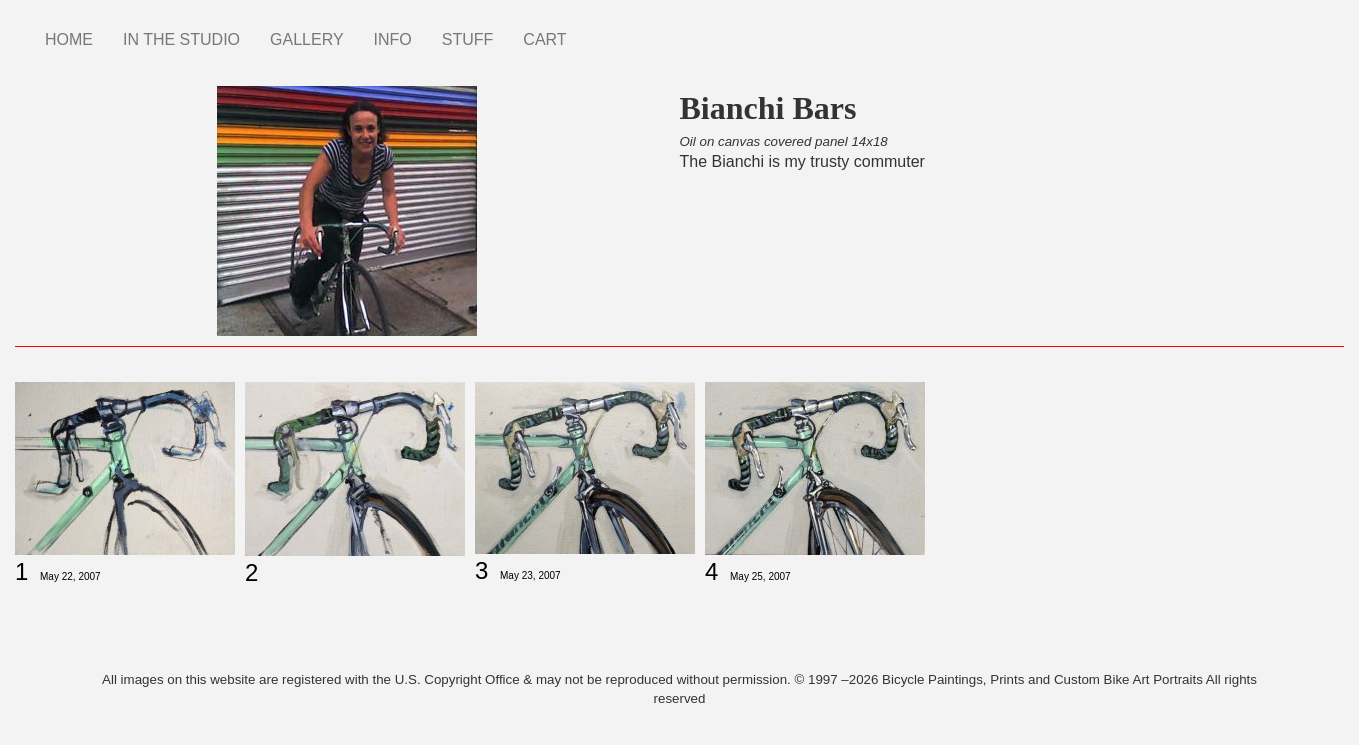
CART (544, 39)
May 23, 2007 (530, 575)
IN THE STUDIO (181, 39)
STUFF (468, 39)
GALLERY (307, 39)
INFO (393, 39)
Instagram (597, 30)
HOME (69, 39)
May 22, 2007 (70, 576)
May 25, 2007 (760, 576)
